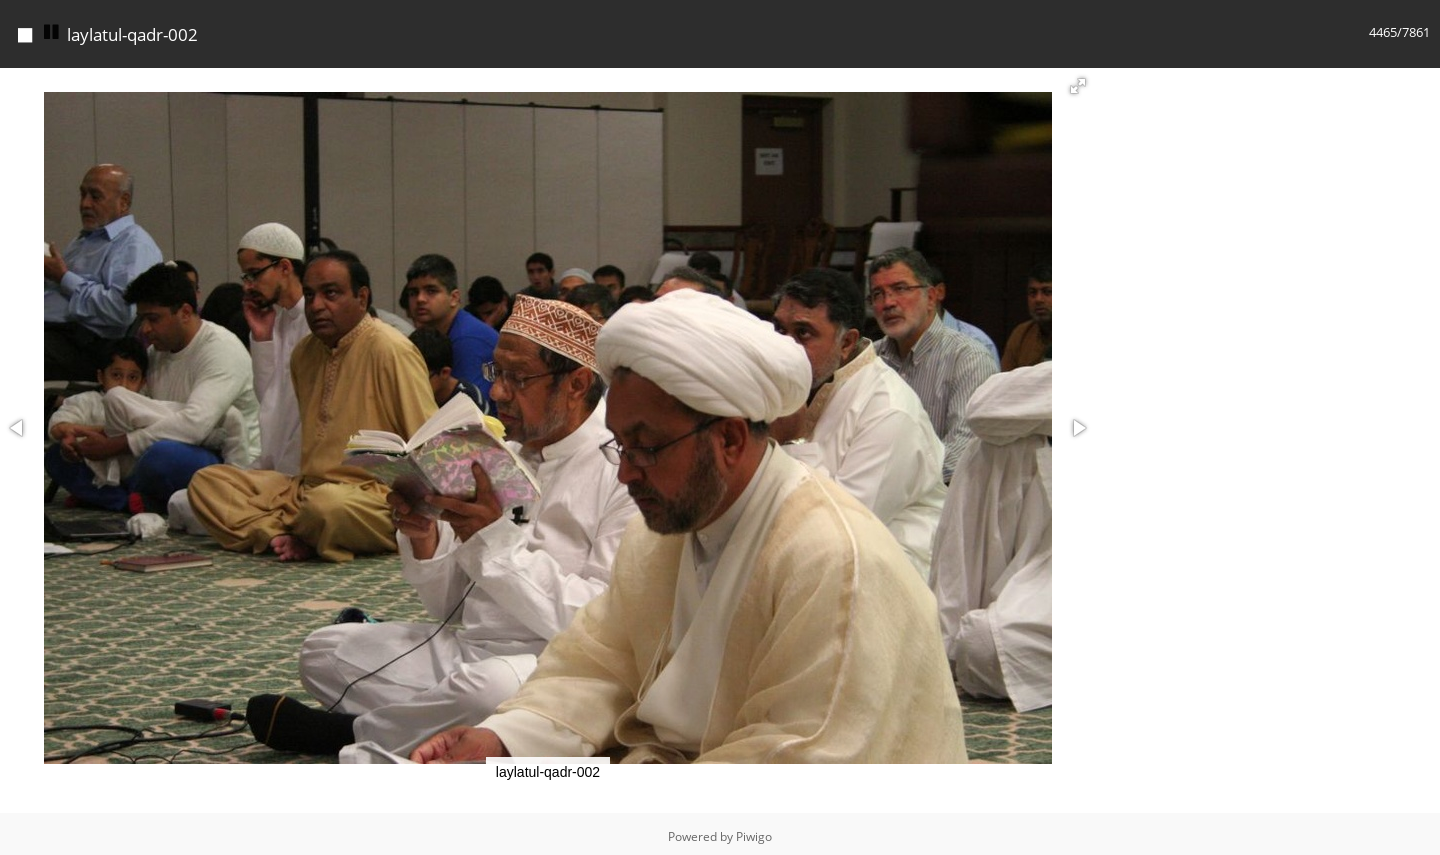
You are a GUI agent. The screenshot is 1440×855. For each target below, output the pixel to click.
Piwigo (754, 831)
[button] (1078, 81)
